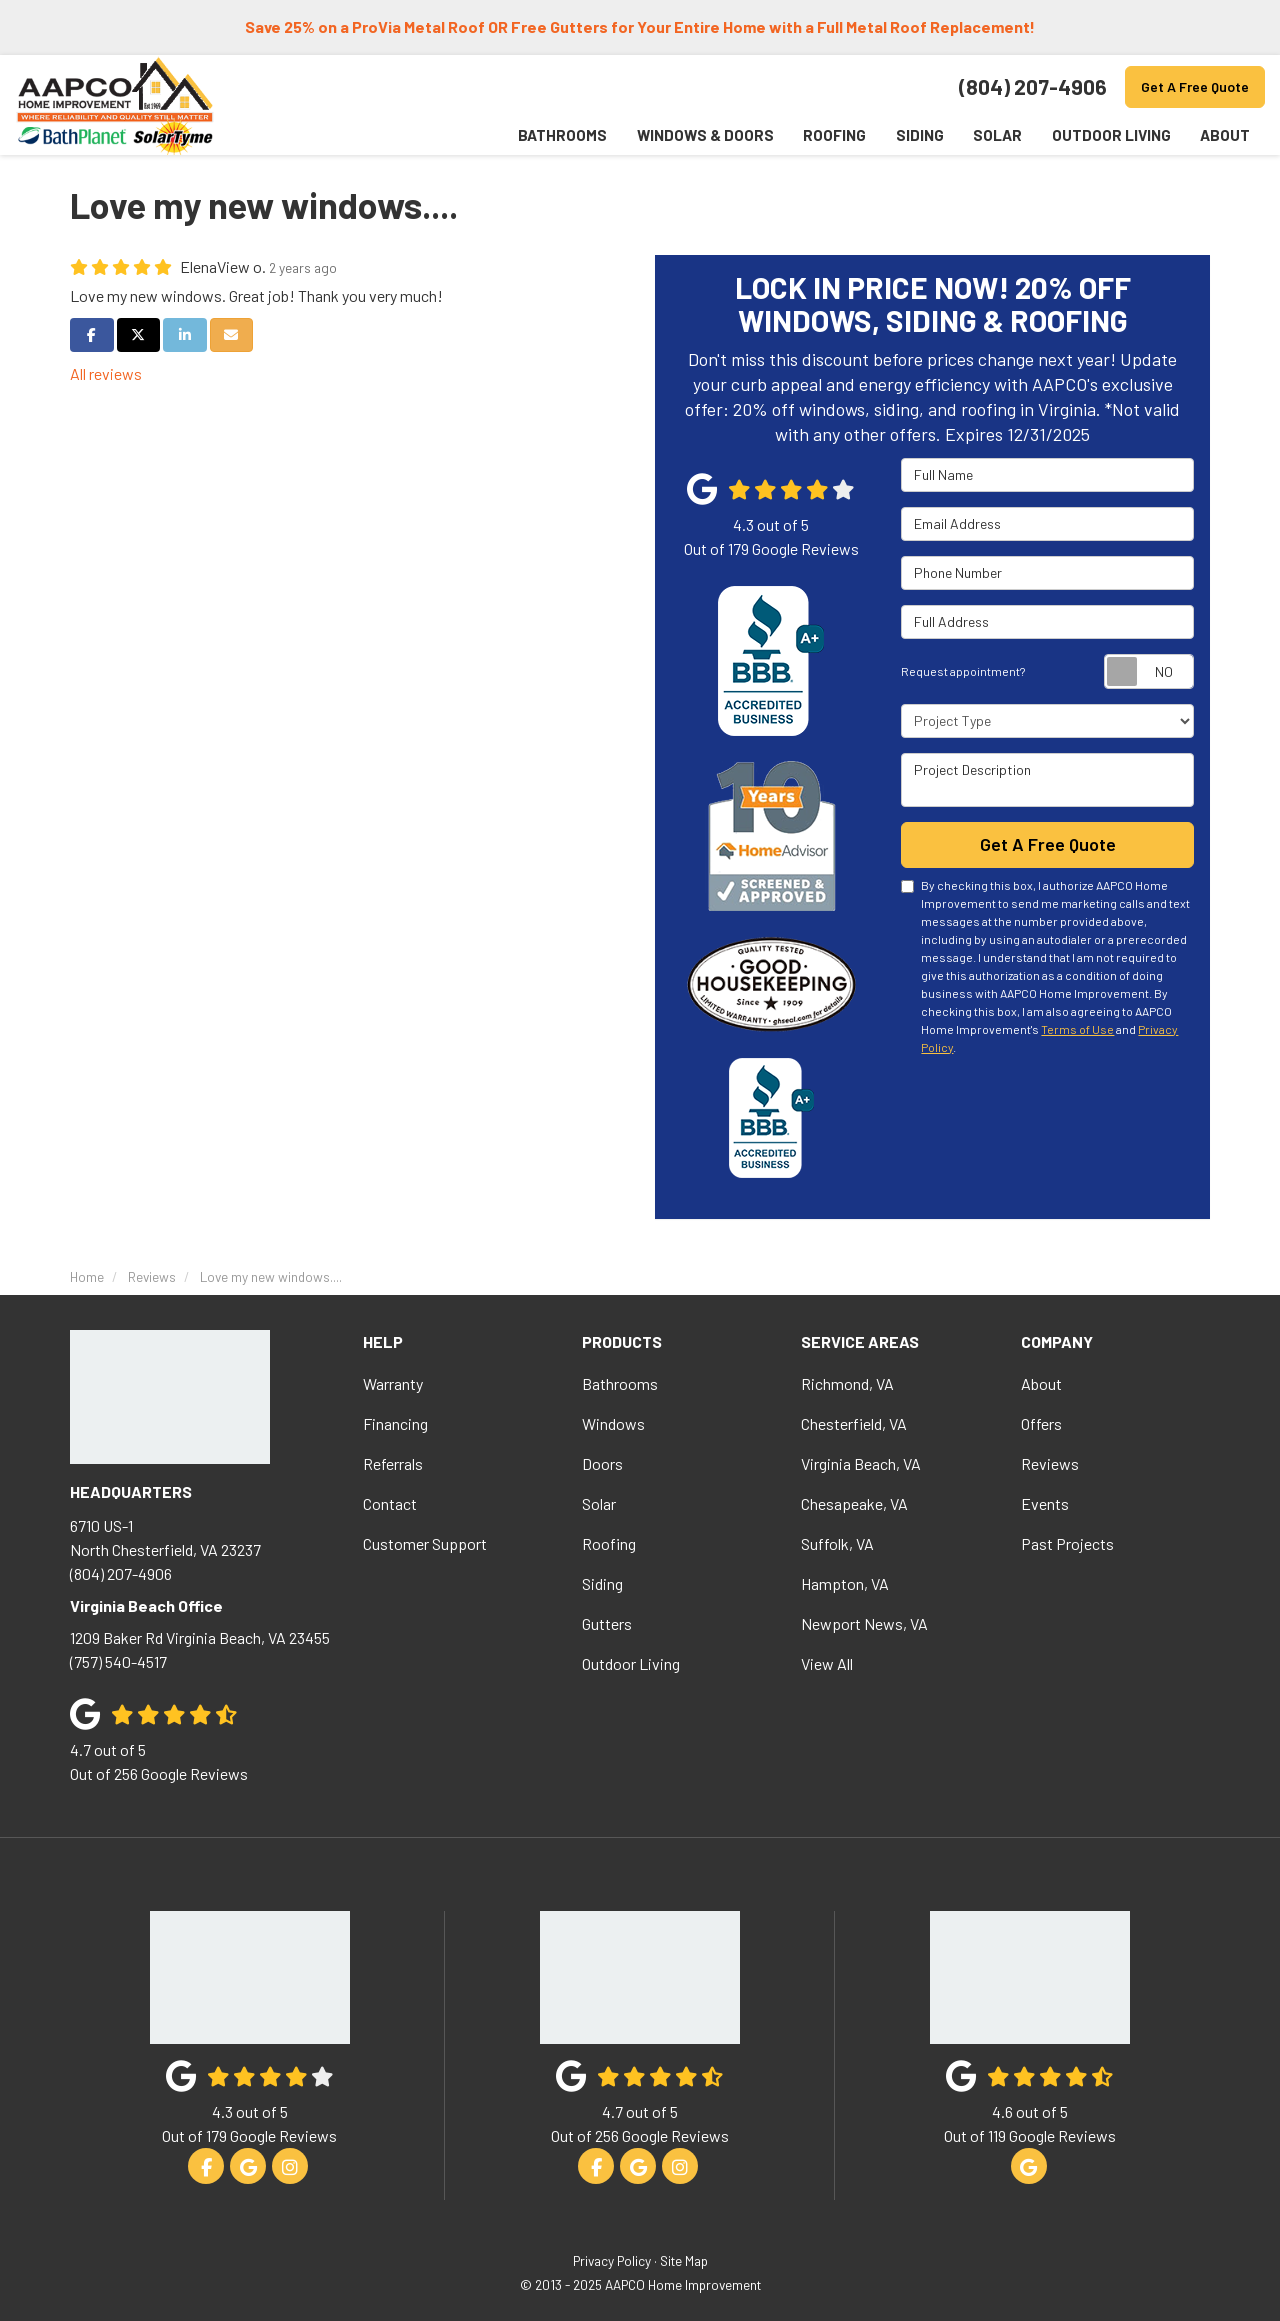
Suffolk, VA (837, 1543)
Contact (390, 1503)
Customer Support (425, 1543)
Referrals (393, 1463)
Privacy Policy (612, 2260)
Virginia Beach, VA (861, 1463)
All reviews (106, 373)
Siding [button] (918, 135)
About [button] (1225, 135)
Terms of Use (1077, 1028)
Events (1045, 1503)
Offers (1041, 1423)
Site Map (684, 2260)
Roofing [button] (832, 135)
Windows (613, 1423)
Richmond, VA (847, 1383)
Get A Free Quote (1195, 86)
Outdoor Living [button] (1110, 135)
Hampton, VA (845, 1583)
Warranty (393, 1383)
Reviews (1050, 1463)
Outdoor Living (631, 1663)
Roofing (609, 1543)
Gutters (607, 1623)
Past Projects (1067, 1543)
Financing (395, 1423)
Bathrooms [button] (559, 135)
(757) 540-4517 (201, 1647)
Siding (602, 1583)
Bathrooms (620, 1383)
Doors (602, 1463)
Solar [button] (996, 135)
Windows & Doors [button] (702, 135)
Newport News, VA (864, 1623)
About (1041, 1383)
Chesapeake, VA (854, 1503)
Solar (599, 1503)
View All (827, 1663)
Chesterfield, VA (854, 1423)
